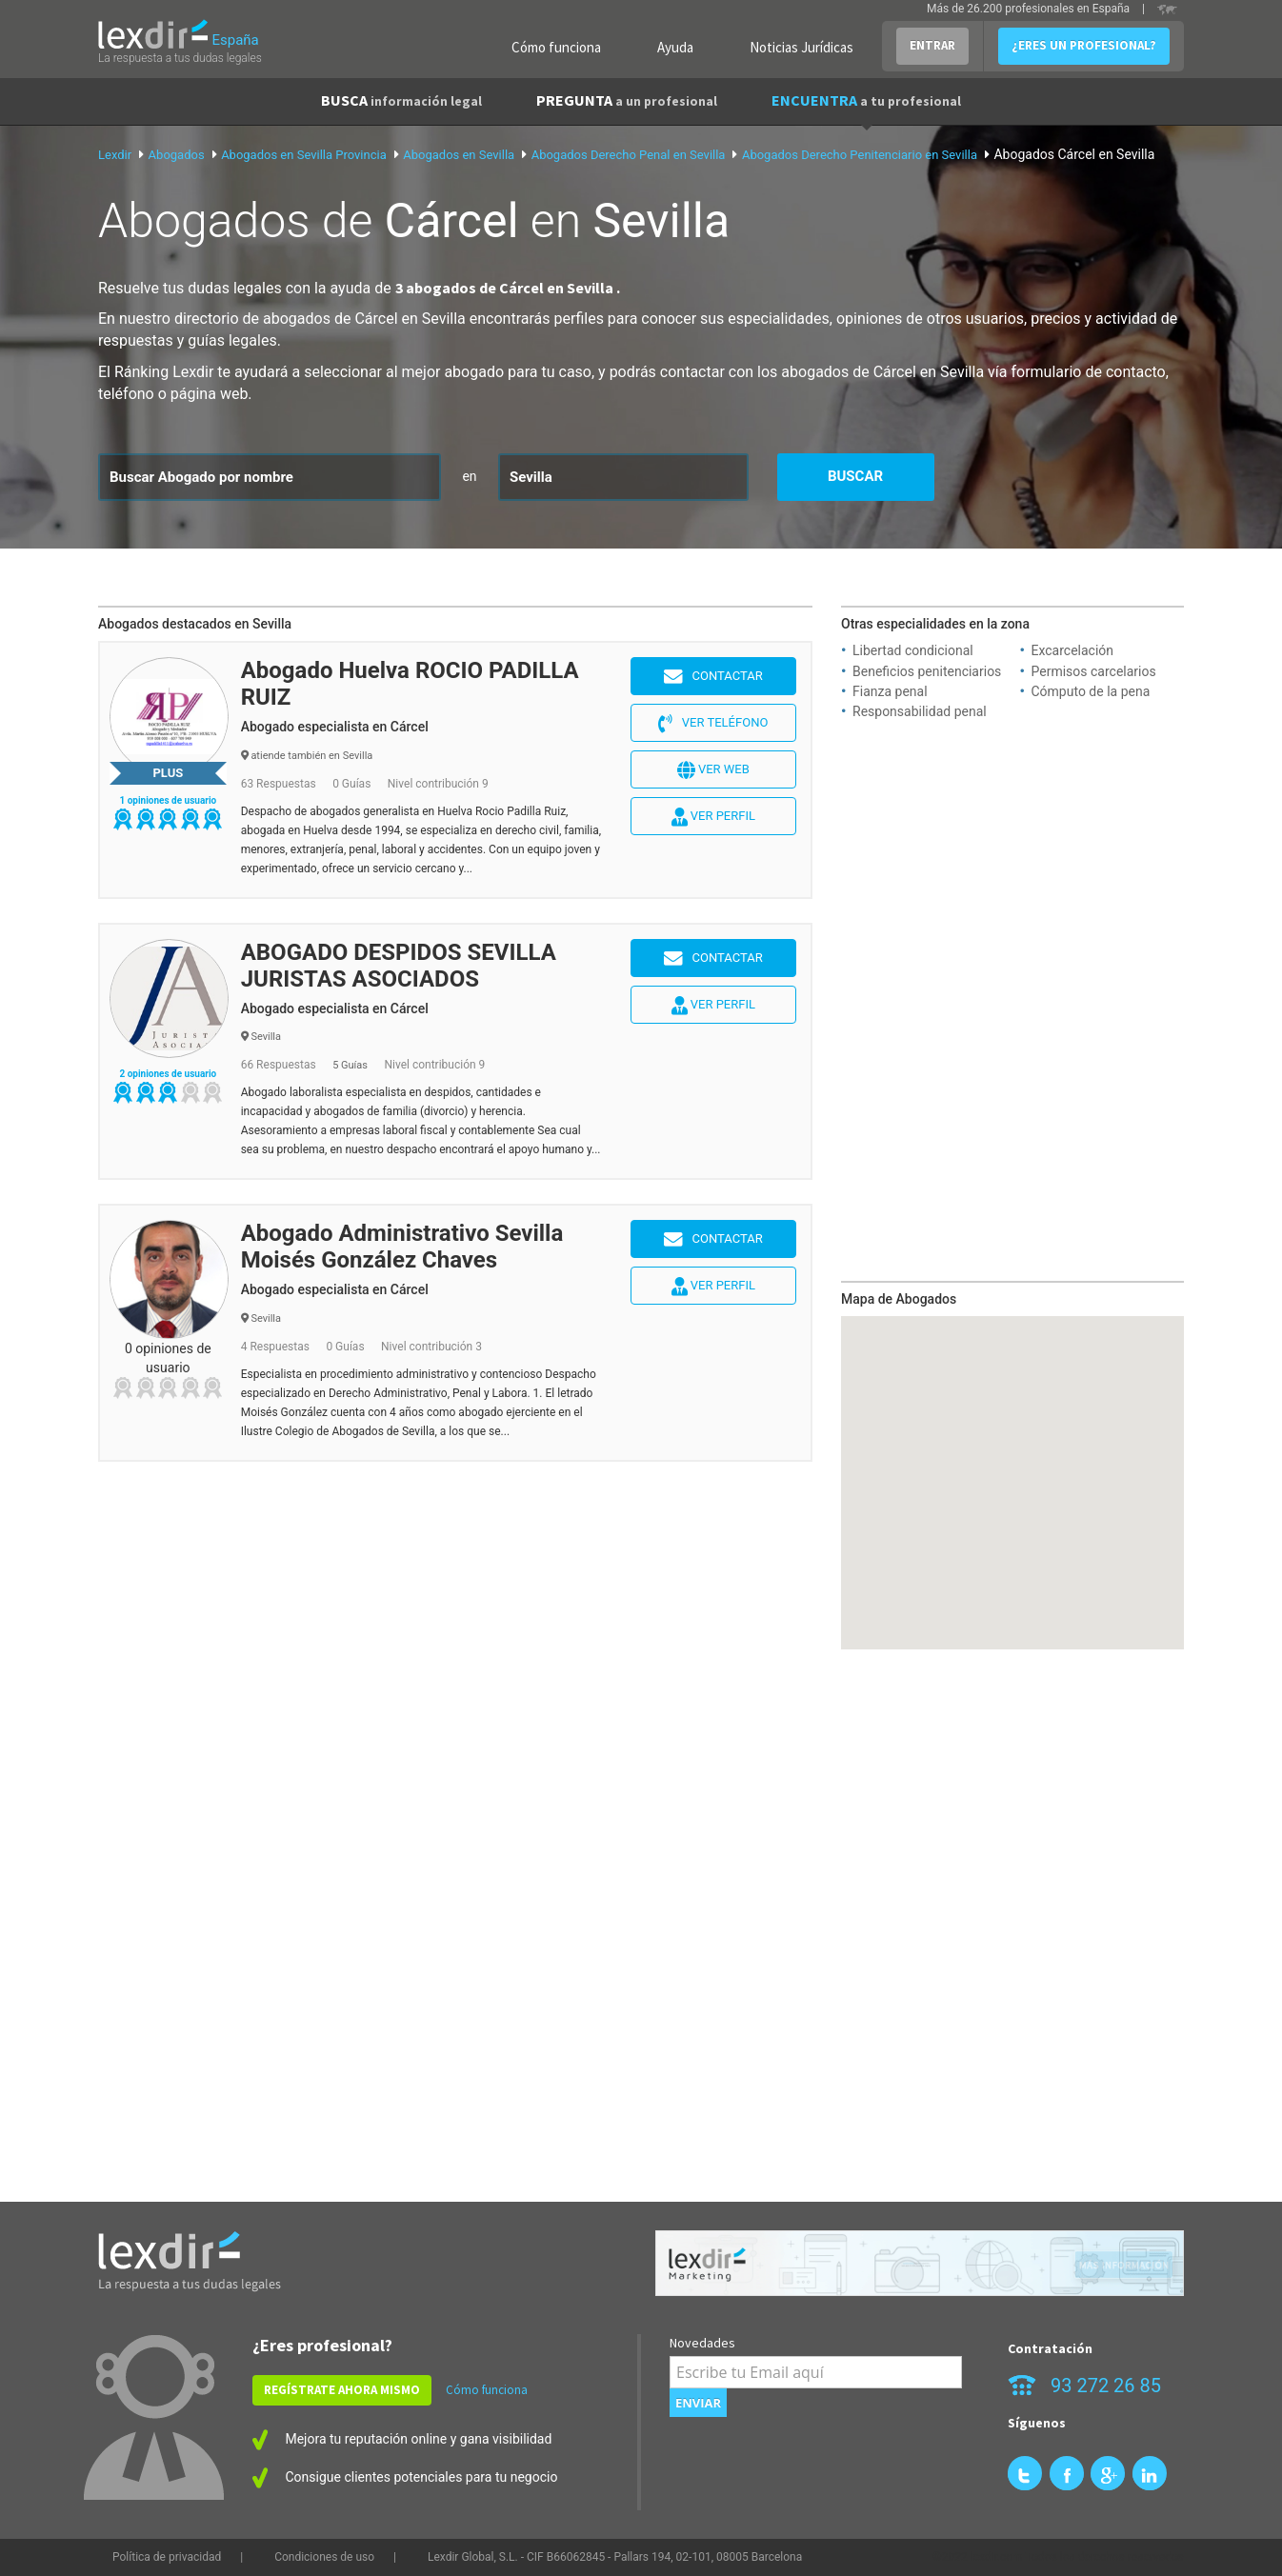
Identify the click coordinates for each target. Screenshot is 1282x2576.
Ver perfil (713, 817)
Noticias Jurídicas (801, 47)
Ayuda (675, 47)
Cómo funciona (556, 47)
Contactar (713, 677)
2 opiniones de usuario (167, 1073)
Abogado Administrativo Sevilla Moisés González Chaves (402, 1246)
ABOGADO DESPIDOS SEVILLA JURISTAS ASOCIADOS (398, 965)
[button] (1012, 1465)
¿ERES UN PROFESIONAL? (1084, 45)
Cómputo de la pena (1091, 691)
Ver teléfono (713, 723)
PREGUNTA (626, 100)
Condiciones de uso (324, 2557)
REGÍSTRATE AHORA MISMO (342, 2390)
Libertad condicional (912, 650)
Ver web (713, 770)
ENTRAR (932, 45)
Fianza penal (890, 691)
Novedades (702, 2342)
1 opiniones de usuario (167, 800)
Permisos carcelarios (1094, 671)
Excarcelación (1073, 650)
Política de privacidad (166, 2557)
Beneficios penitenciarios (926, 671)
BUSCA (401, 100)
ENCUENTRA (866, 100)
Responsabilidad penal (919, 711)
